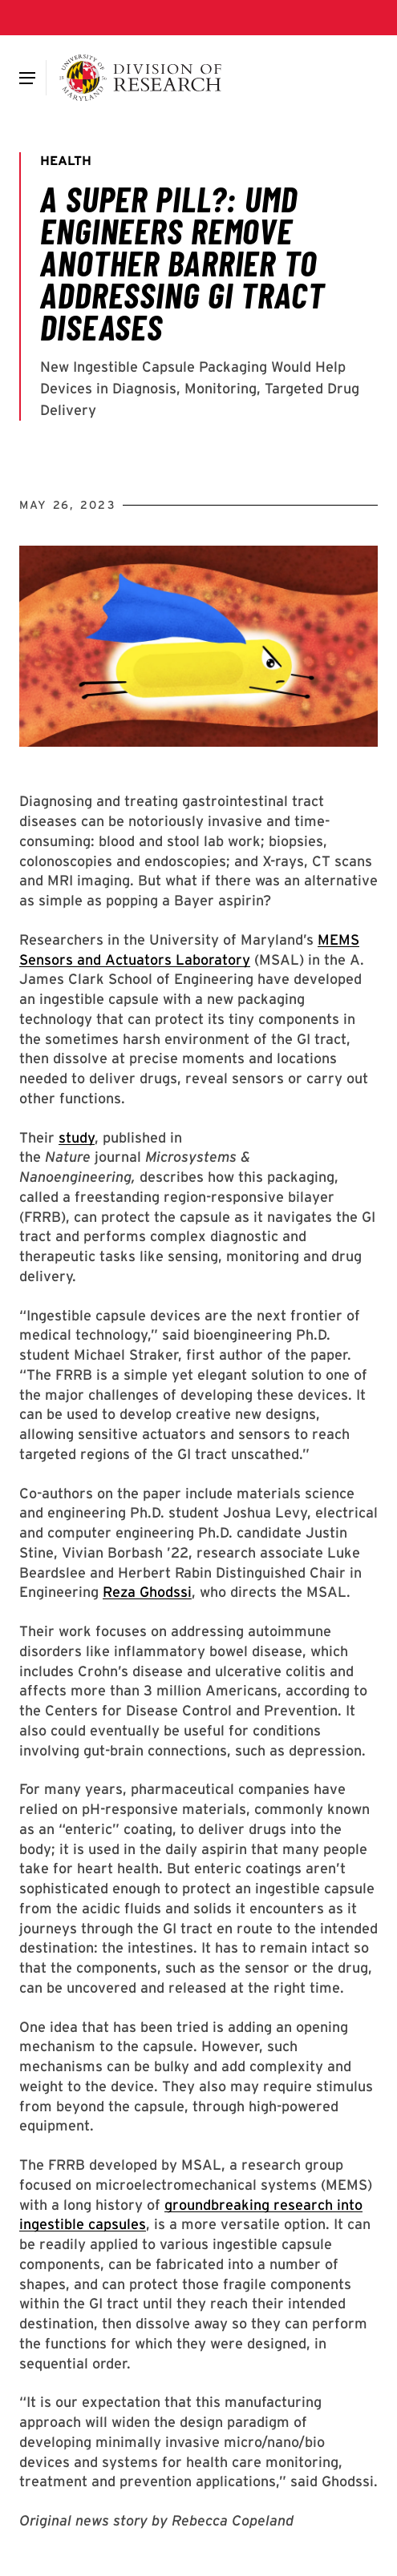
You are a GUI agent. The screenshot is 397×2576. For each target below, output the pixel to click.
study (77, 1137)
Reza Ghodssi (147, 1591)
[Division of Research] (140, 77)
